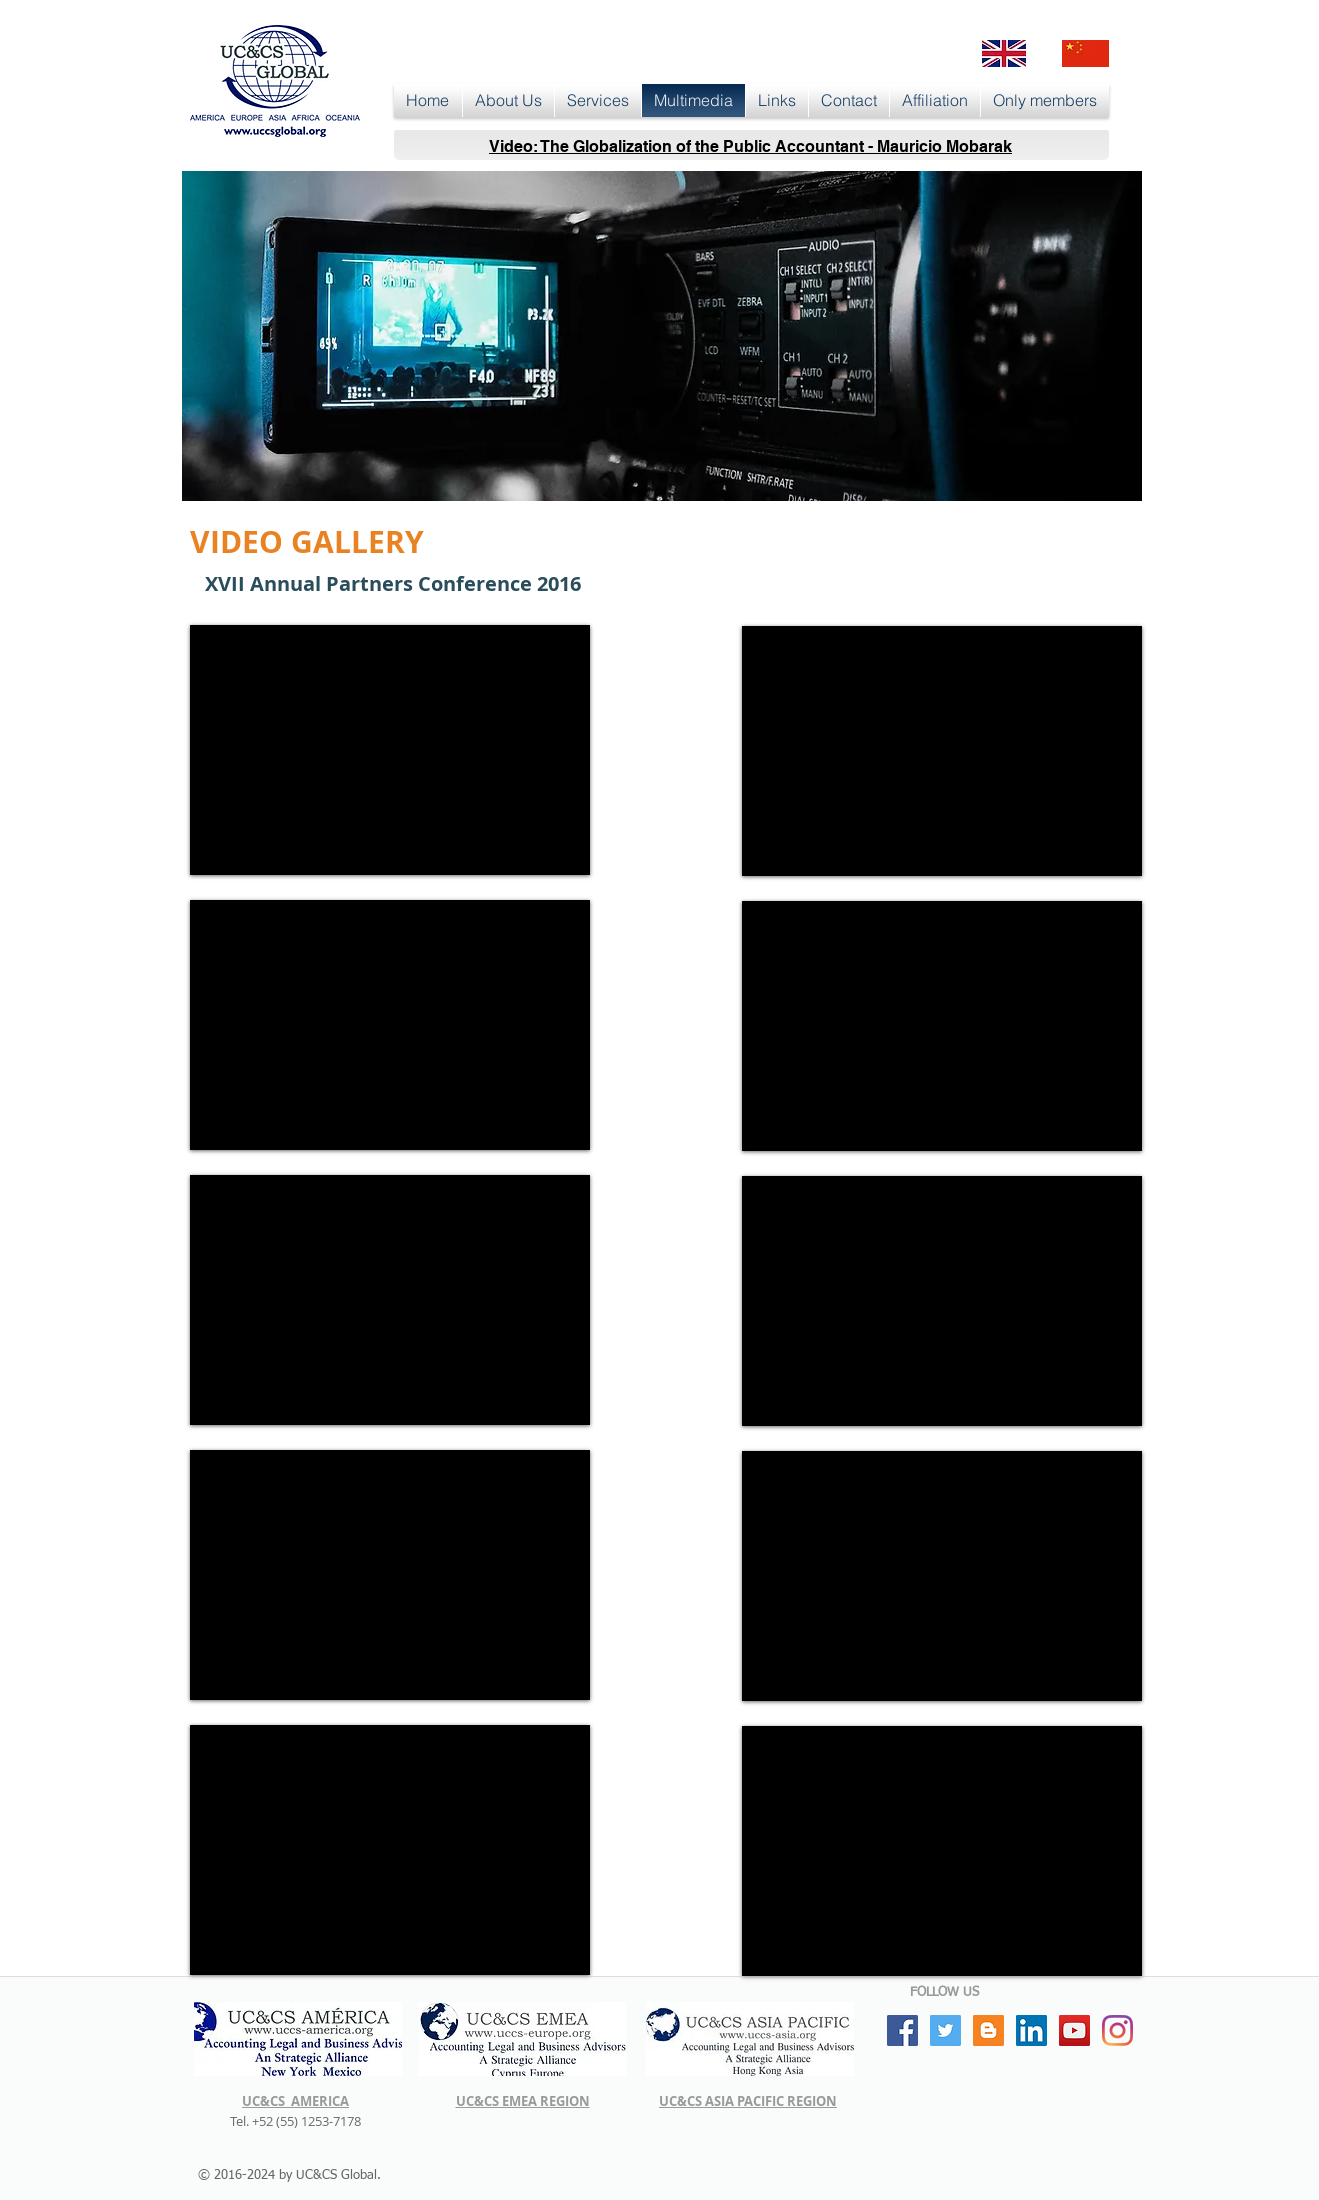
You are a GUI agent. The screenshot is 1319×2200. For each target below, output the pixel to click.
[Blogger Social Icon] (988, 2030)
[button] (508, 100)
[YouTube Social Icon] (1074, 2030)
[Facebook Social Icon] (902, 2030)
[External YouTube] (390, 750)
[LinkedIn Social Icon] (1031, 2030)
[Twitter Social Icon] (945, 2030)
